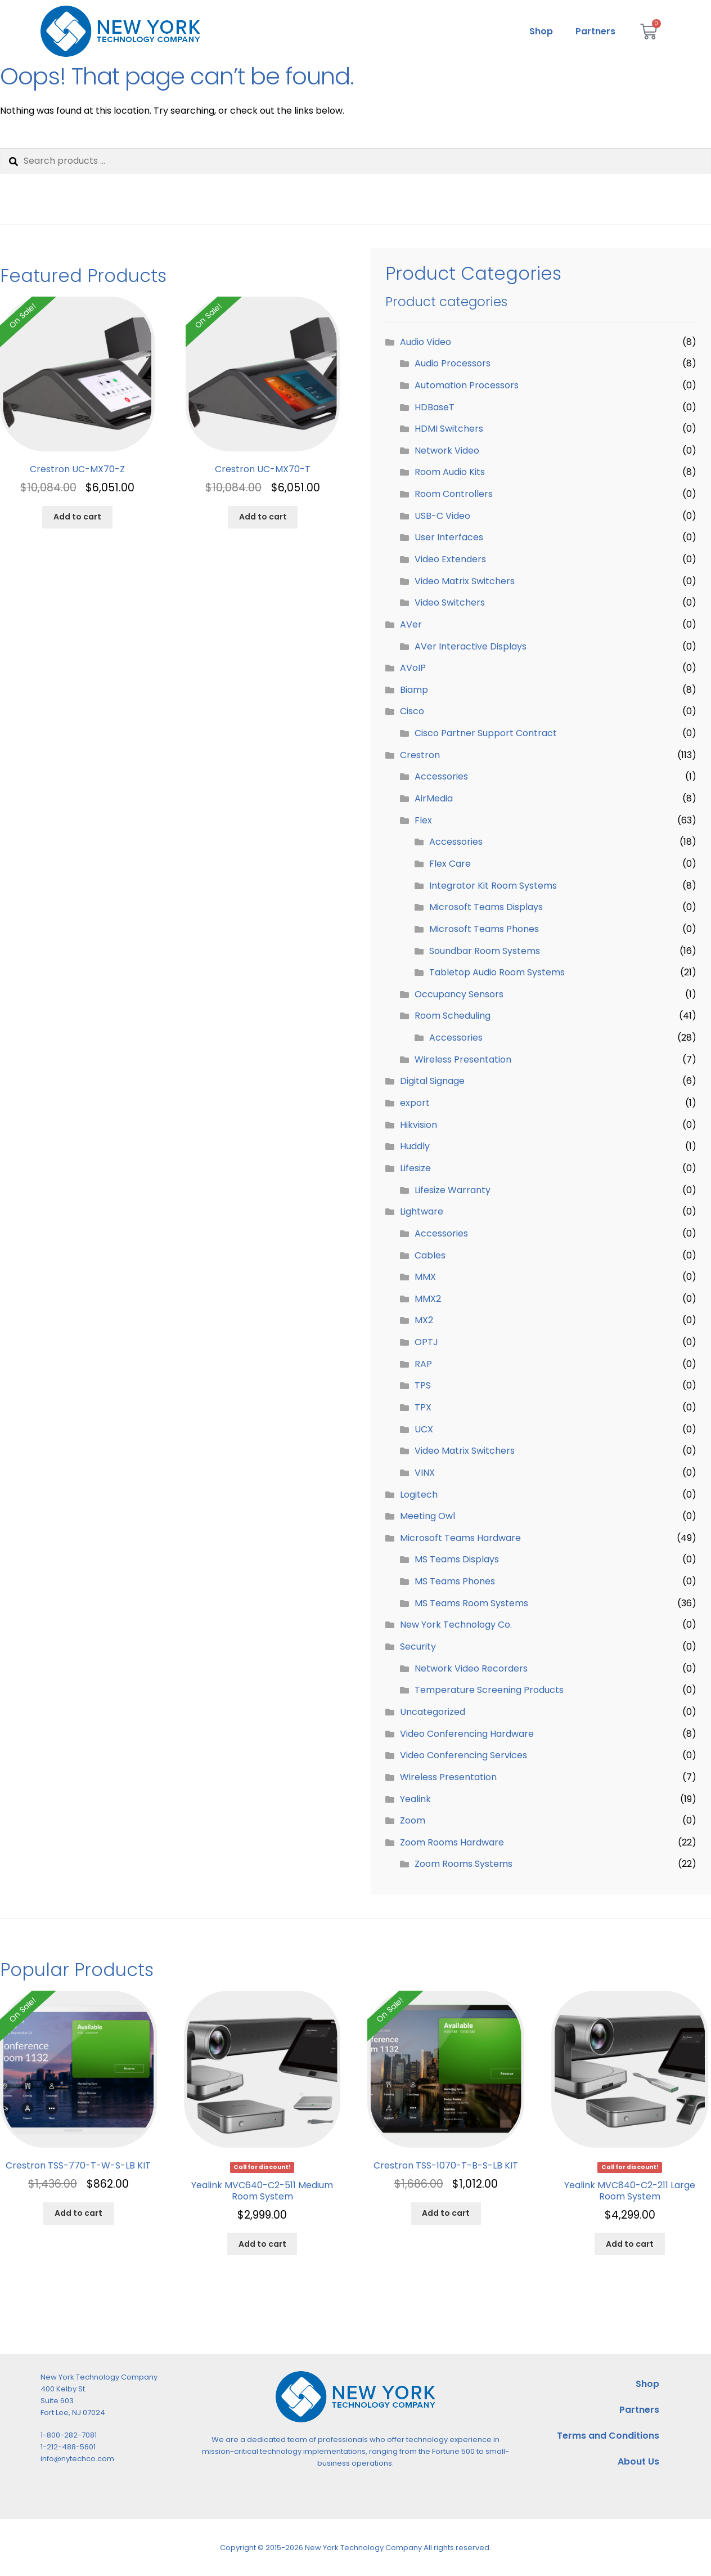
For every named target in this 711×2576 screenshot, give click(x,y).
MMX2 (428, 1298)
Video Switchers (450, 602)
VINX (425, 1472)
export (415, 1102)
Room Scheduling (452, 1015)
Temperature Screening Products (489, 1689)
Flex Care (450, 863)
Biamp (414, 689)
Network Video (447, 450)
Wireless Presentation (463, 1059)
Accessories (441, 776)
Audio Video (425, 341)
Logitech (419, 1494)
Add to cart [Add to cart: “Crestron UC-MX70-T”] (263, 516)
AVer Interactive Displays (470, 646)
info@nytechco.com (77, 2458)
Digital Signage (432, 1080)
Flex (423, 820)
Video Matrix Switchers (465, 581)
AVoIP (413, 667)
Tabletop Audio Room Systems (497, 972)
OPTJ (426, 1342)
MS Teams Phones (455, 1581)
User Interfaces (449, 537)
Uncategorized (432, 1711)
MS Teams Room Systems (471, 1603)
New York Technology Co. (456, 1624)
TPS (423, 1385)
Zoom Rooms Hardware (452, 1842)
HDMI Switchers (449, 428)
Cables (430, 1255)
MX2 (424, 1320)
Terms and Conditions (608, 2435)
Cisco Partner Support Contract (486, 733)
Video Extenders (450, 559)
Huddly (415, 1146)
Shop (541, 31)
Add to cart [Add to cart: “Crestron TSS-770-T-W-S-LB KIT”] (78, 2213)
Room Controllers (454, 493)
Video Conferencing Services (463, 1755)
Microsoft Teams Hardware (460, 1537)
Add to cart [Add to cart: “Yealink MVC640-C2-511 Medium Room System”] (262, 2244)
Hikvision (418, 1124)
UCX (424, 1429)
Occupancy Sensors (459, 994)
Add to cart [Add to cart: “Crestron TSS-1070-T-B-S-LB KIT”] (446, 2213)
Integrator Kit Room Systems (493, 885)
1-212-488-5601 (68, 2446)
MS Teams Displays (457, 1559)
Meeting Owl (427, 1515)
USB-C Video (442, 515)
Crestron (420, 755)
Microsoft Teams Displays (486, 907)
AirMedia (434, 798)
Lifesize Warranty (452, 1190)
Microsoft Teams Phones (484, 928)
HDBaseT (434, 407)
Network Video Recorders (471, 1668)
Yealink (415, 1799)
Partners (595, 31)
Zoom (412, 1820)
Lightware (421, 1211)
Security (418, 1646)
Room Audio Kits (450, 471)
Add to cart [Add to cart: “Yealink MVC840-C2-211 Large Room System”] (630, 2244)
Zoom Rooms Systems (463, 1863)
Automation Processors (467, 385)
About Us (638, 2461)
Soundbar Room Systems (484, 950)
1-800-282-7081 (68, 2435)
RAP (423, 1364)
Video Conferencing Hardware (467, 1733)
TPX (423, 1407)
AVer (411, 624)
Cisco (412, 711)
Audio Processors (452, 363)
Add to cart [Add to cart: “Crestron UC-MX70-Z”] (77, 516)
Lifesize (415, 1168)
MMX (425, 1276)
